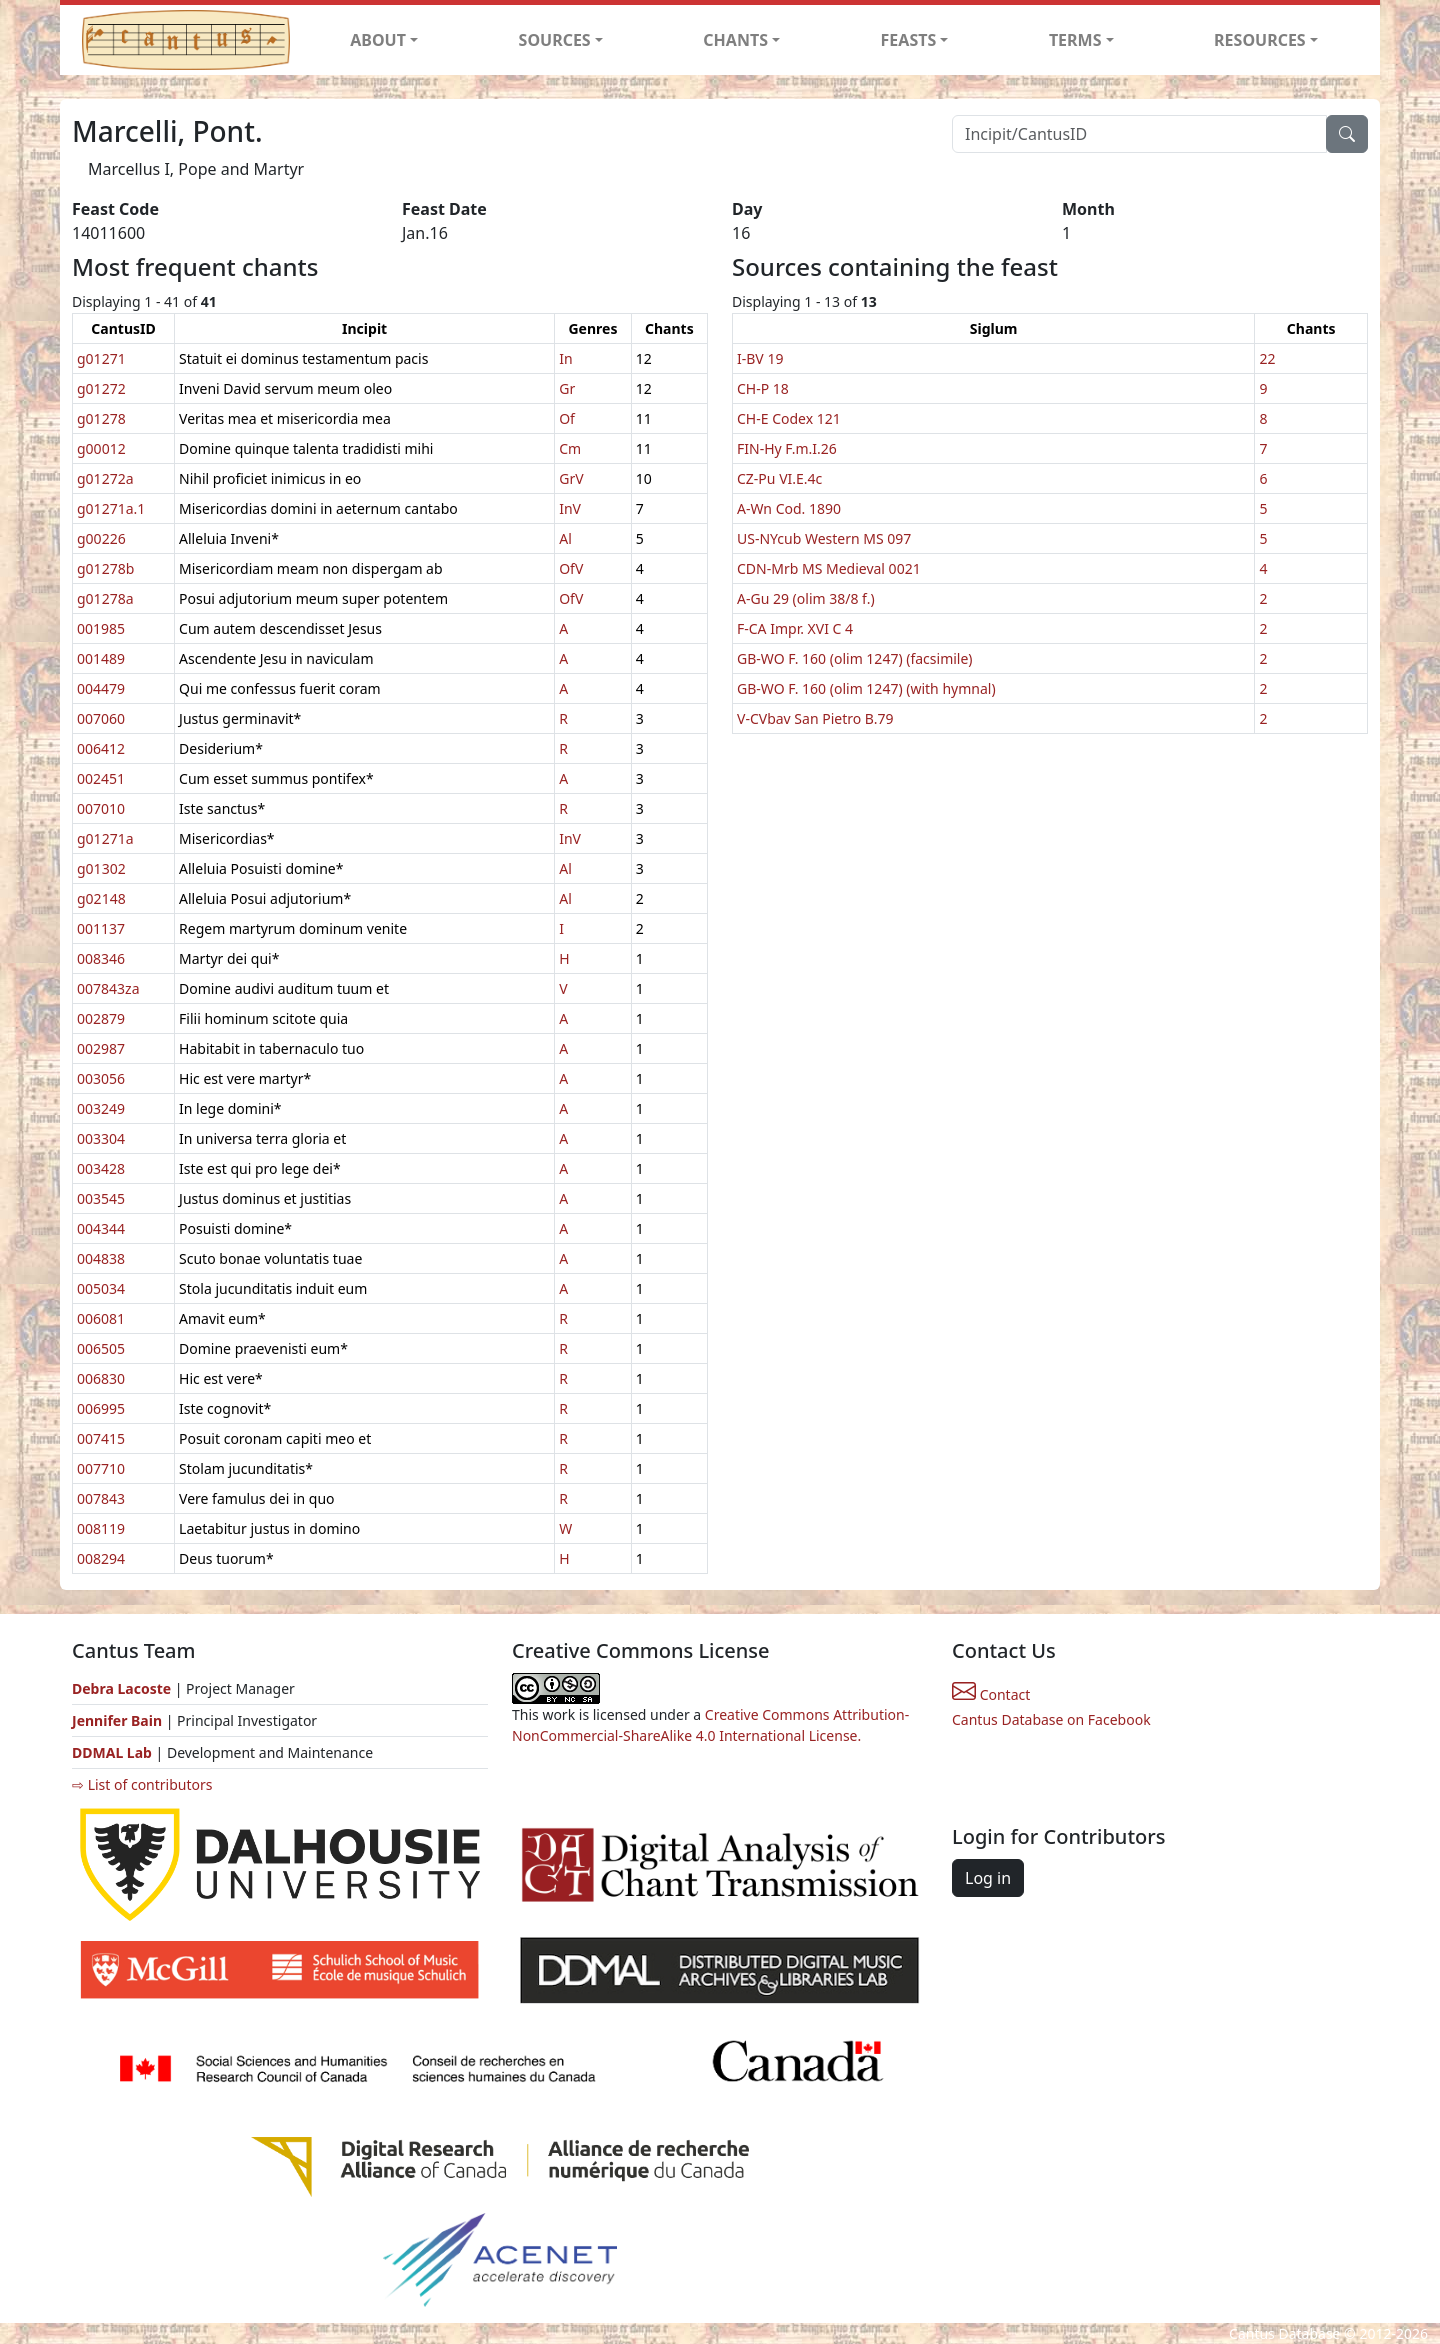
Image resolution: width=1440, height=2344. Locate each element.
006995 (101, 1408)
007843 (101, 1498)
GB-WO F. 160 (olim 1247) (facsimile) (855, 658)
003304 (101, 1138)
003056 (101, 1078)
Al (565, 538)
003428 (101, 1168)
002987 (101, 1048)
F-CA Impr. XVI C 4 (795, 628)
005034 (101, 1288)
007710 (101, 1468)
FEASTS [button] (909, 40)
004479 (101, 688)
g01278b (105, 568)
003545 (101, 1198)
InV (570, 508)
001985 (101, 628)
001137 (101, 928)
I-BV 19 (760, 358)
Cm (570, 448)
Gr (567, 388)
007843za (108, 988)
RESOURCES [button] (1260, 40)
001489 (101, 658)
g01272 (101, 388)
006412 (101, 748)
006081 (101, 1318)
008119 (101, 1528)
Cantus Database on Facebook (1051, 1719)
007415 (101, 1438)
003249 (101, 1108)
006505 (101, 1348)
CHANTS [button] (735, 40)
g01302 (101, 868)
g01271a (105, 838)
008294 (101, 1558)
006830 (101, 1378)
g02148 (101, 898)
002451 (101, 778)
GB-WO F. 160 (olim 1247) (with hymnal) (866, 688)
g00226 (101, 538)
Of (567, 418)
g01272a (105, 478)
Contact (991, 1694)
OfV (571, 568)
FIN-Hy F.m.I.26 (787, 448)
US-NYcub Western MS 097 (824, 538)
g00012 (101, 448)
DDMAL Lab (112, 1752)
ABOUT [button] (378, 40)
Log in (988, 1878)
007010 (101, 808)
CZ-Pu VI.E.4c (779, 478)
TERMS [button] (1075, 40)
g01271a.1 (111, 508)
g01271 (101, 358)
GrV (571, 478)
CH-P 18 (763, 388)
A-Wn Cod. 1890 (789, 508)
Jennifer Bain (119, 1720)
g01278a (105, 598)
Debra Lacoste (121, 1688)
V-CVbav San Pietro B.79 (815, 718)
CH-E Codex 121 (789, 418)
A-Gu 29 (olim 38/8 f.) (806, 598)
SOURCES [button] (555, 40)
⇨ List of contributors (142, 1784)
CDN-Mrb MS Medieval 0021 (829, 568)
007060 (101, 718)
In (565, 358)
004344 (101, 1228)
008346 (101, 958)
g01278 (101, 418)
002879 (101, 1018)
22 (1267, 358)
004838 (101, 1258)
